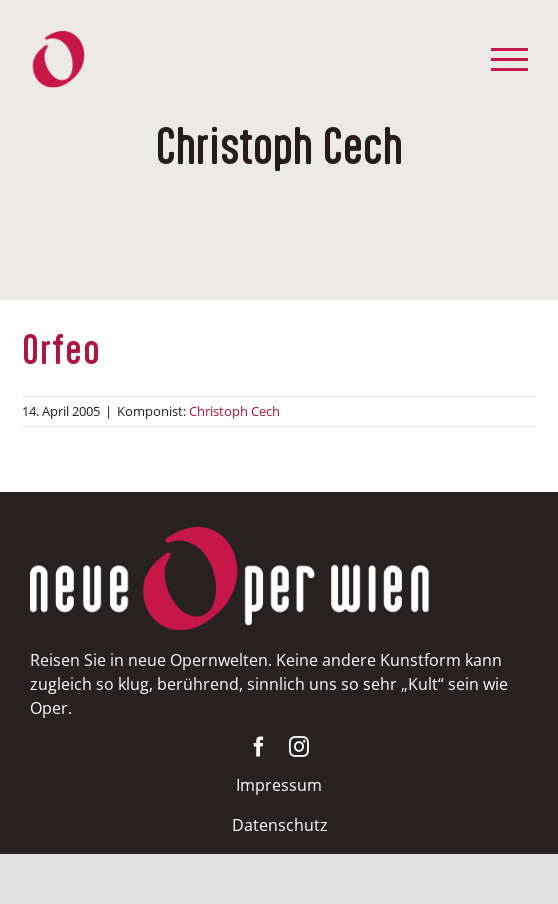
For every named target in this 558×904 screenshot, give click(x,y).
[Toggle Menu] (510, 59)
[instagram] (299, 747)
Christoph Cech (234, 411)
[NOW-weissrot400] (230, 536)
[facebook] (259, 747)
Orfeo (61, 352)
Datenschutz (279, 825)
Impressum (279, 785)
